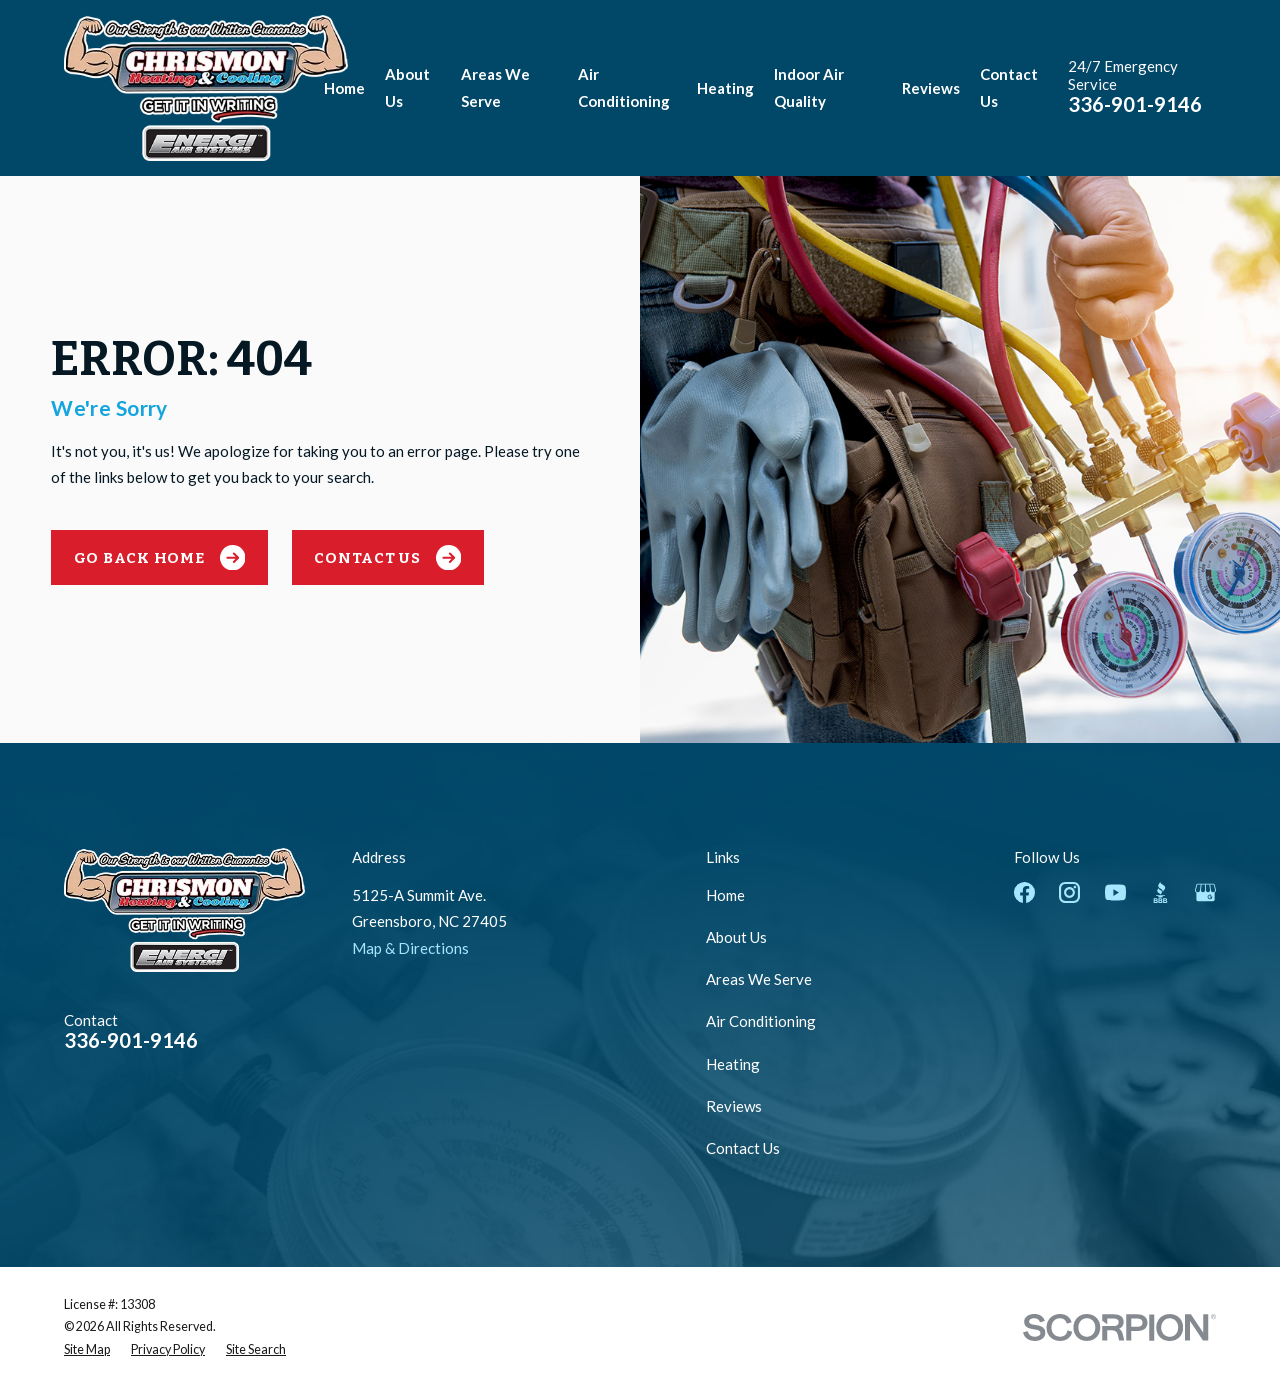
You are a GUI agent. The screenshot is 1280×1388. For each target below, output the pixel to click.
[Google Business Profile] (1205, 892)
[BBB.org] (1160, 892)
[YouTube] (1115, 892)
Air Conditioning (761, 1021)
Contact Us (387, 558)
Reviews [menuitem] (931, 88)
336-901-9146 (1135, 104)
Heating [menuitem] (725, 88)
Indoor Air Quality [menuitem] (809, 87)
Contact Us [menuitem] (1009, 87)
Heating (733, 1064)
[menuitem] (87, 1350)
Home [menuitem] (344, 88)
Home (725, 895)
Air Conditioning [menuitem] (624, 87)
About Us (736, 937)
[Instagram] (1069, 892)
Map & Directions (410, 948)
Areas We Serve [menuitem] (495, 87)
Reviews (734, 1106)
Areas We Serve (759, 979)
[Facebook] (1024, 892)
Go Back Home (160, 558)
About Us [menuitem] (407, 87)
